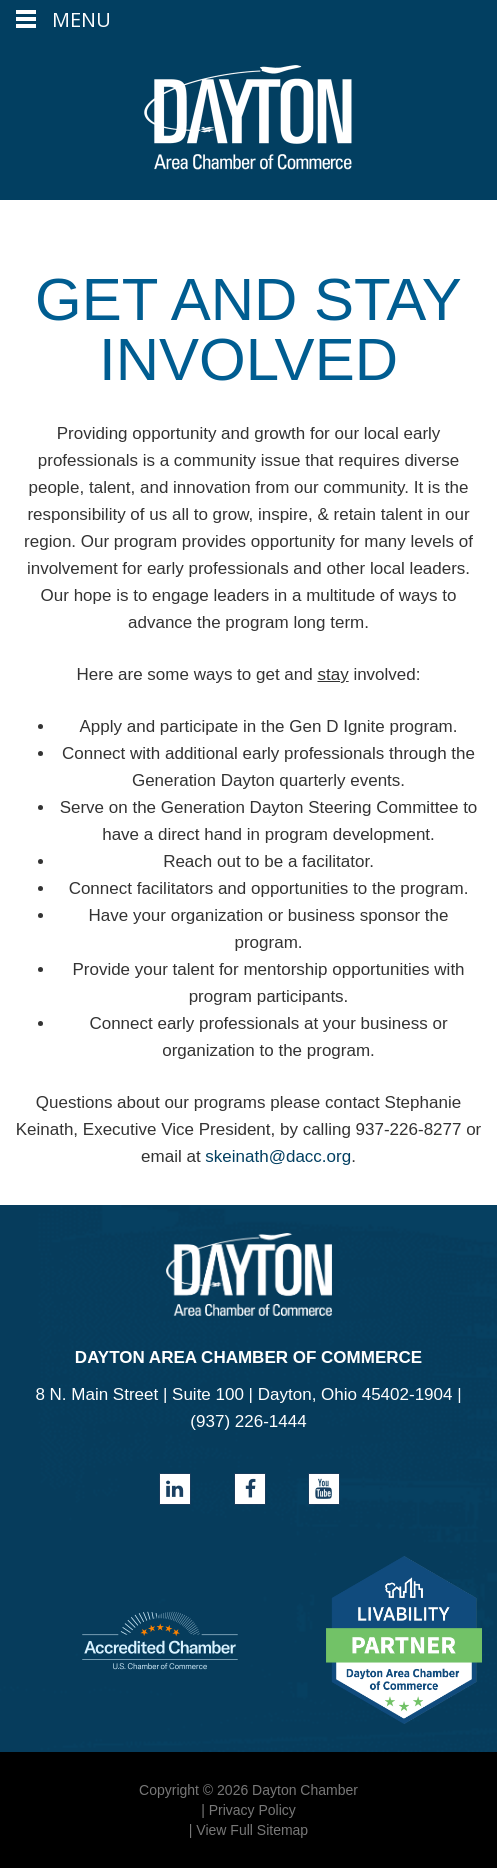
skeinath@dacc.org (278, 1156)
